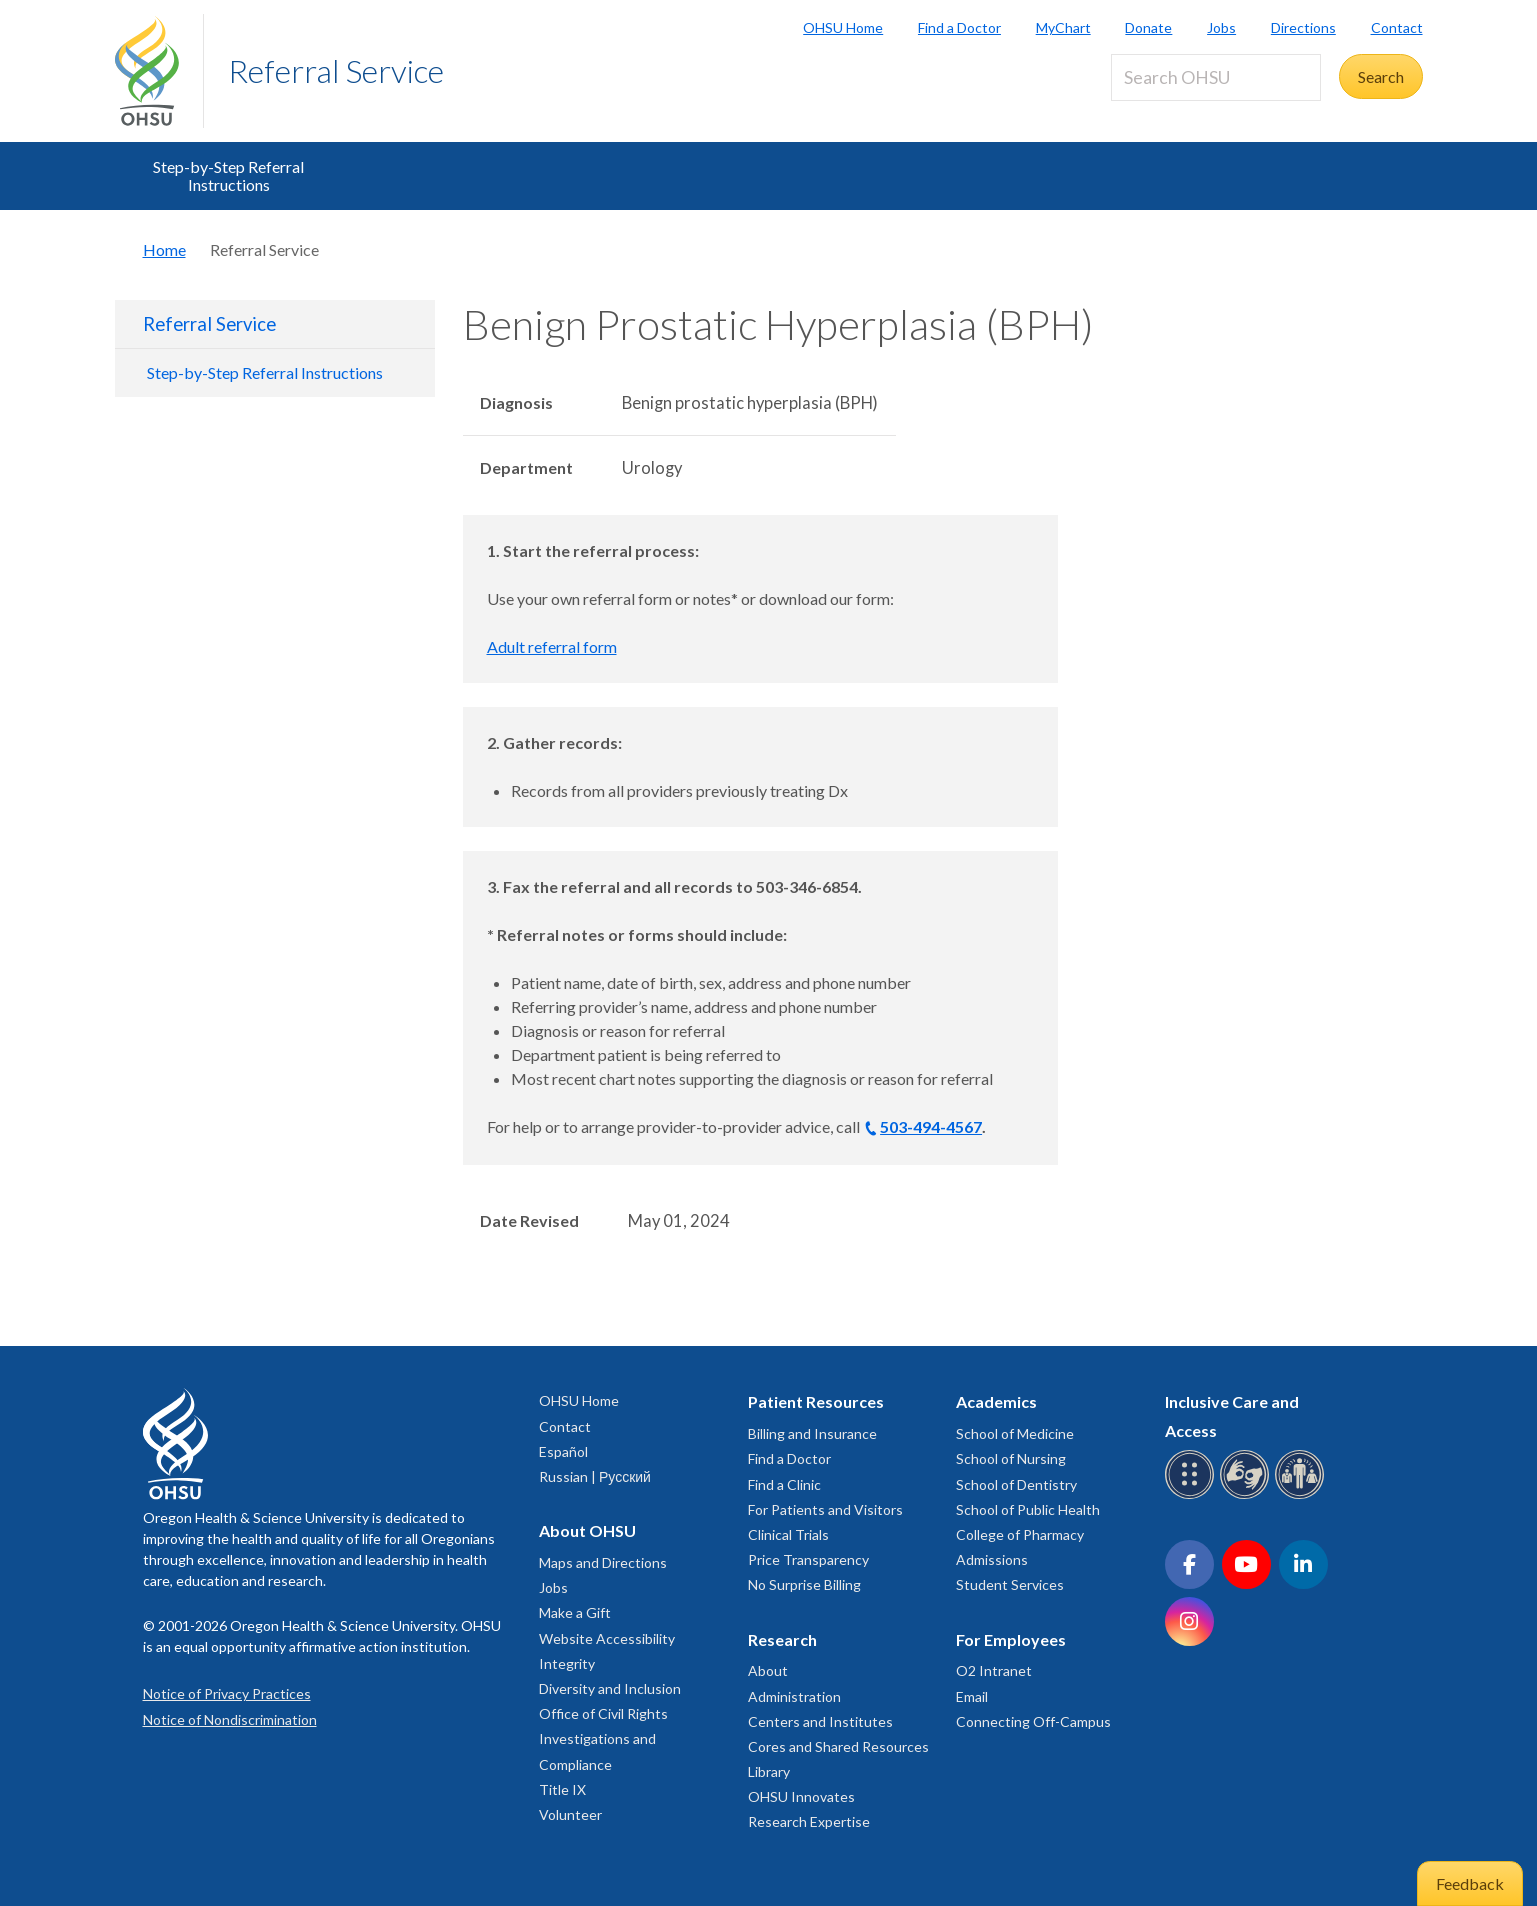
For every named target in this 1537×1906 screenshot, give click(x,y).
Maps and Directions (603, 1562)
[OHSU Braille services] (1192, 1495)
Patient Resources (816, 1401)
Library (769, 1771)
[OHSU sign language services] (1247, 1495)
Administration (794, 1696)
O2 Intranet (994, 1670)
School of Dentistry (1016, 1484)
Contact (1397, 27)
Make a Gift (575, 1612)
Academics (996, 1401)
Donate (1148, 27)
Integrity (567, 1663)
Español (563, 1451)
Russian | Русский (595, 1476)
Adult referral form (552, 646)
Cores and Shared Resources (838, 1746)
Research (782, 1639)
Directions (1303, 27)
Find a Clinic (784, 1484)
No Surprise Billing (804, 1584)
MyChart (1063, 27)
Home (164, 249)
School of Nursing (1011, 1458)
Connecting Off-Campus (1033, 1721)
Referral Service (336, 70)
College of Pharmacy (1020, 1534)
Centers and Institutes (820, 1721)
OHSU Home (843, 27)
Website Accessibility (607, 1638)
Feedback (1470, 1883)
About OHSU (587, 1530)
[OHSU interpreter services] (1302, 1495)
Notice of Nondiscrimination (230, 1719)
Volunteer (570, 1814)
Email (972, 1696)
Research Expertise (809, 1821)
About (768, 1670)
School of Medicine (1015, 1433)
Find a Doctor (959, 27)
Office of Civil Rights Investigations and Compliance (603, 1738)
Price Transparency (808, 1559)
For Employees (1011, 1639)
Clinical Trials (788, 1534)
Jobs (1221, 27)
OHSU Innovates (801, 1796)
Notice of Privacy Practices (227, 1693)
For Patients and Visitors (825, 1509)
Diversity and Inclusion (610, 1688)
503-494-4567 (931, 1126)
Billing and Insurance (812, 1433)
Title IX (562, 1789)
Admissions (992, 1559)
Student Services (1010, 1584)
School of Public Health (1028, 1509)
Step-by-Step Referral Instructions (228, 175)
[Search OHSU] (1216, 77)
